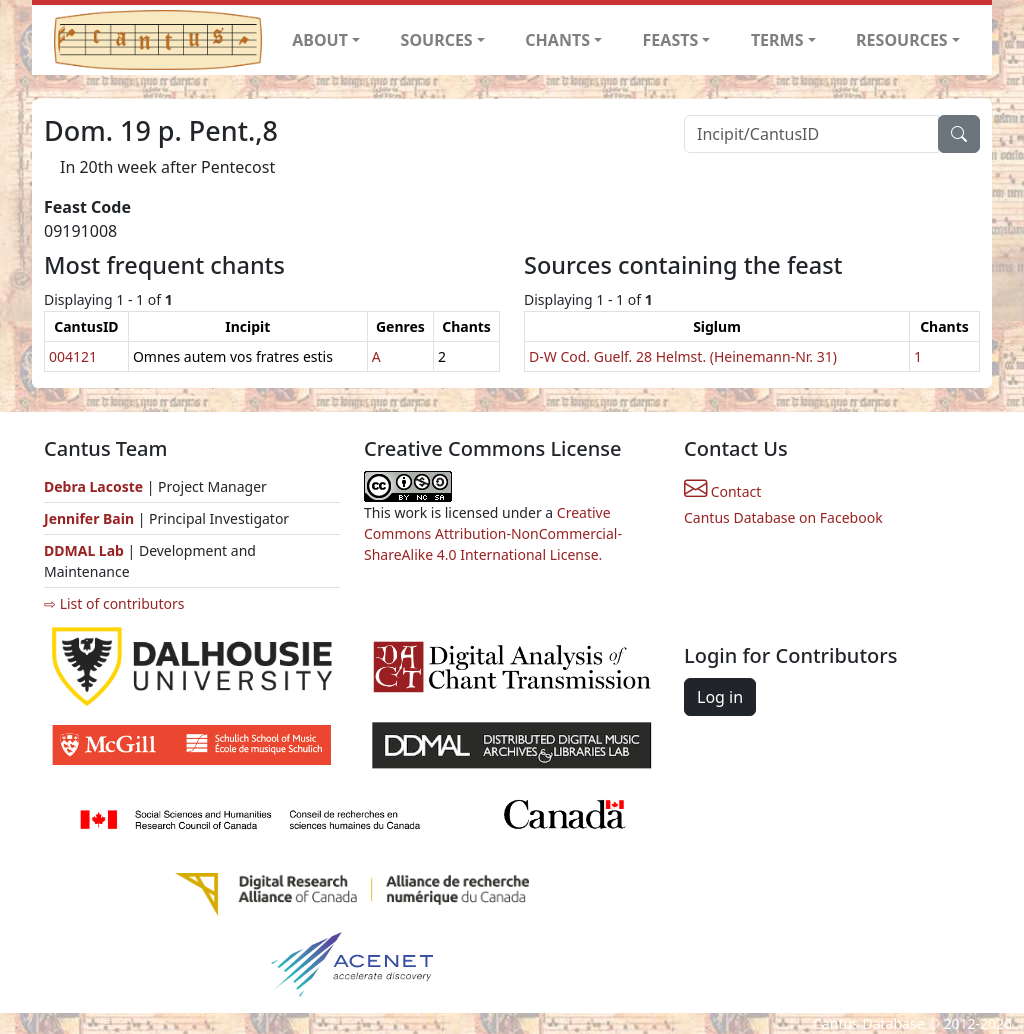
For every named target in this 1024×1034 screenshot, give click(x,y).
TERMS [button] (777, 40)
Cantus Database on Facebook (783, 517)
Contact (722, 491)
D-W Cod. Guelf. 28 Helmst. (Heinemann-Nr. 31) (683, 356)
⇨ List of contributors (114, 603)
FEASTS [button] (671, 40)
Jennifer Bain (91, 518)
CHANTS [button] (557, 40)
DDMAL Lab (84, 550)
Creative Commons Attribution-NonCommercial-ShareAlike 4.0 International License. (493, 533)
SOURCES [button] (437, 40)
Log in (720, 697)
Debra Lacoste (93, 486)
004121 (73, 356)
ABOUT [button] (320, 40)
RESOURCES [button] (902, 40)
